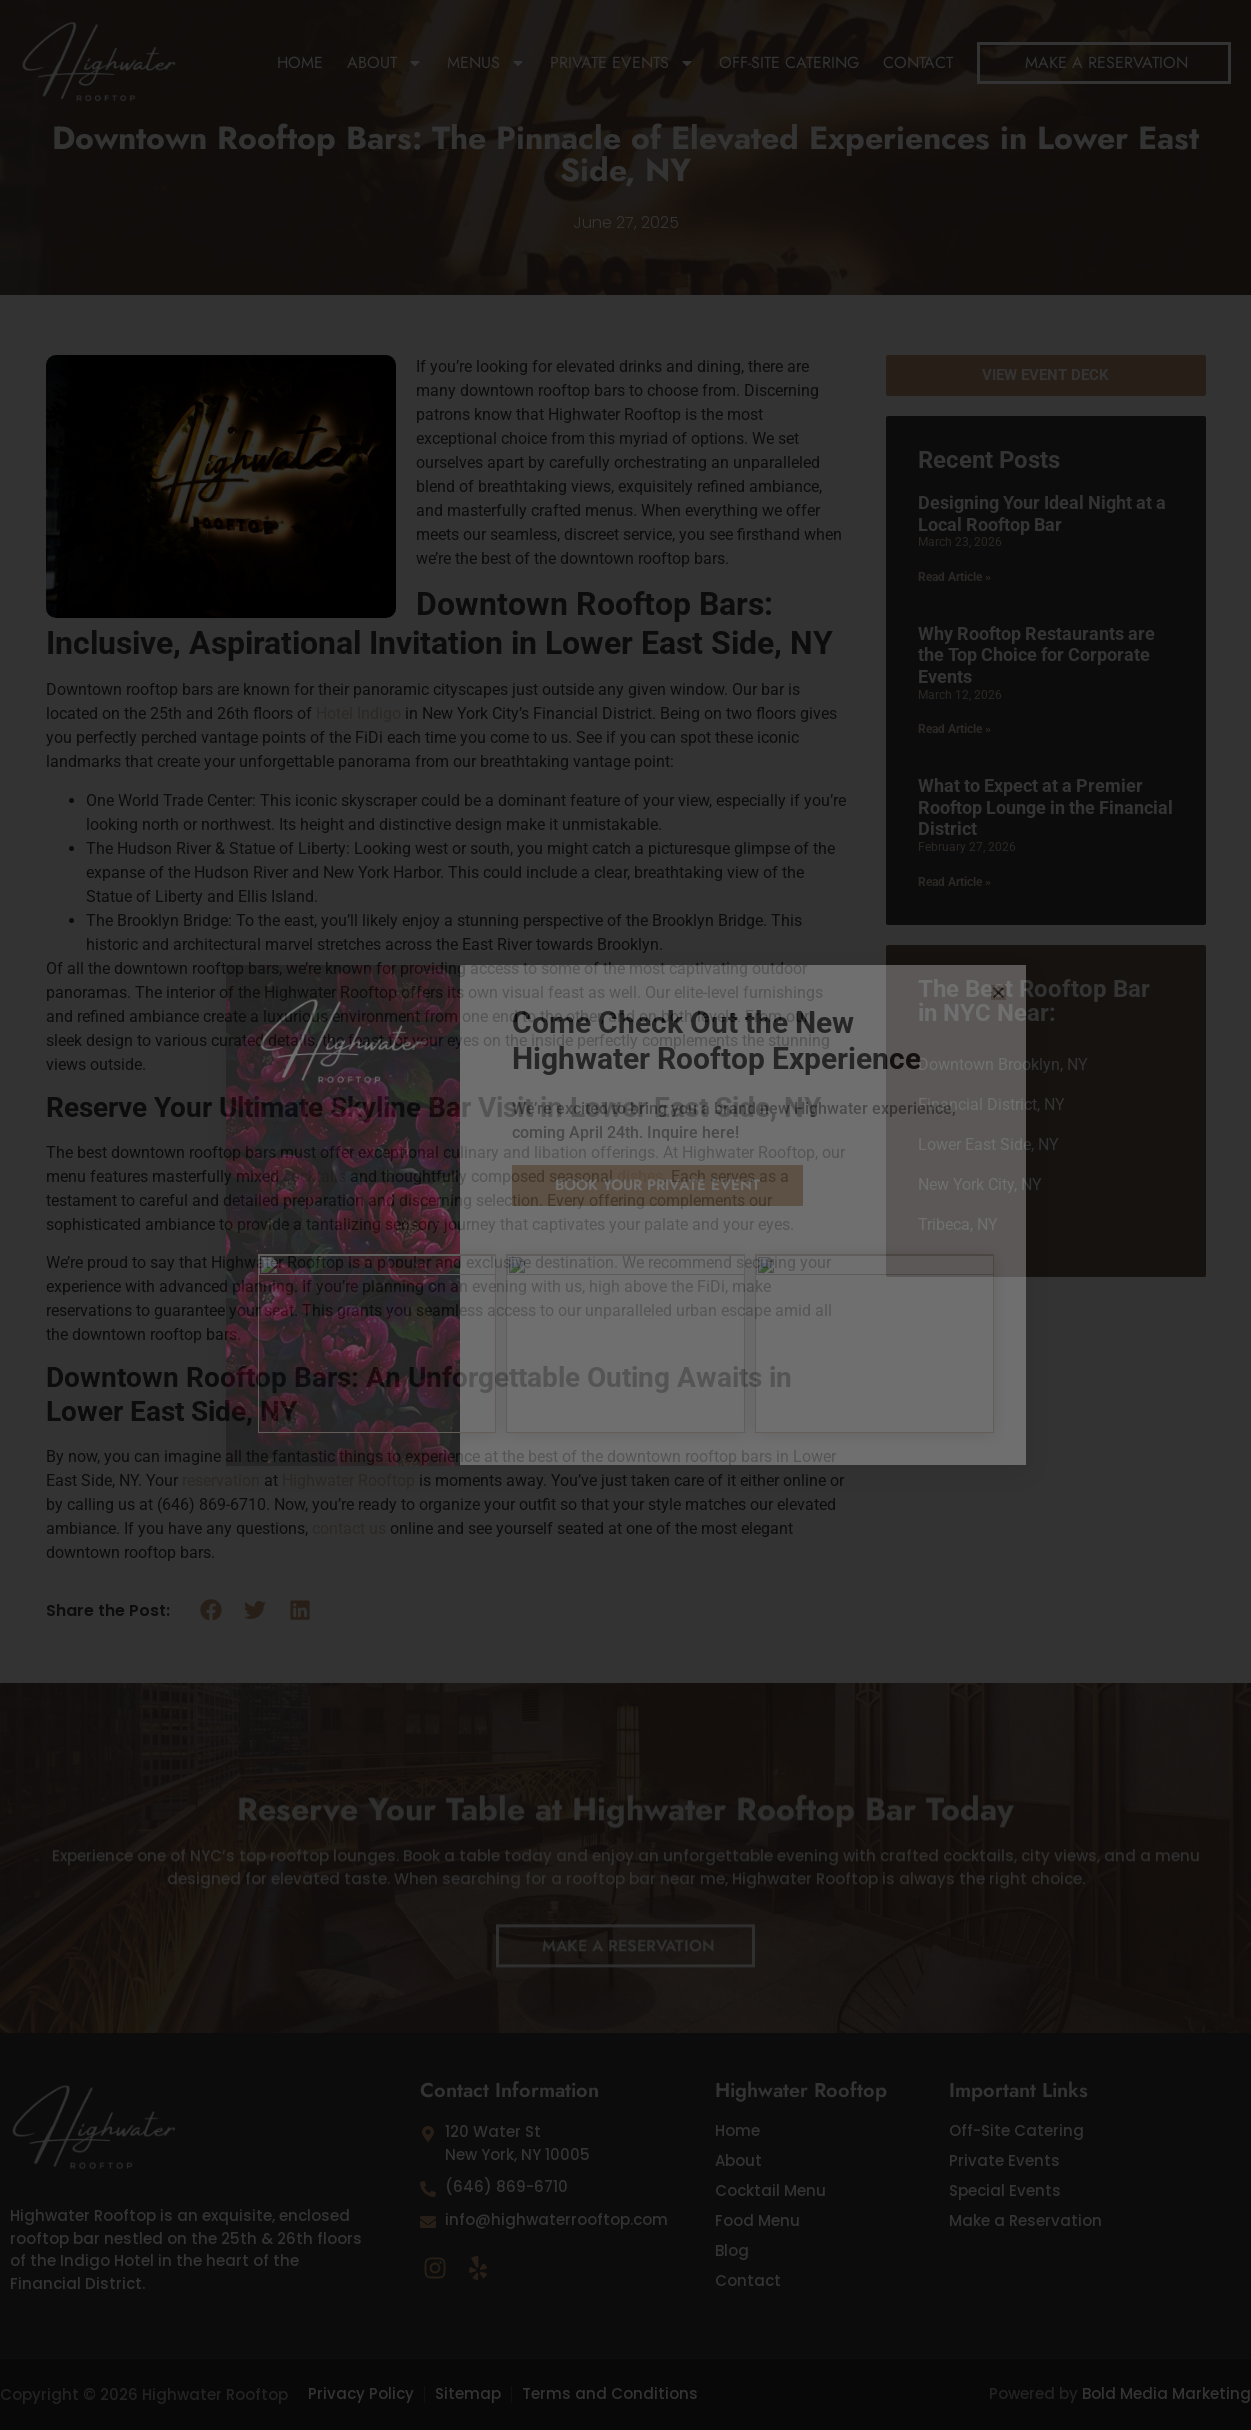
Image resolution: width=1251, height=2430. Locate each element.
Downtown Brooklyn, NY (1003, 1064)
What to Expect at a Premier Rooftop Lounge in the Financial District (1045, 807)
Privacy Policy (361, 2393)
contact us (349, 1528)
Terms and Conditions (610, 2393)
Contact (918, 62)
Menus (486, 63)
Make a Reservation (1025, 2221)
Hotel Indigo (358, 713)
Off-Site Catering (789, 62)
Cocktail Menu (770, 2191)
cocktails (314, 1176)
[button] (211, 1610)
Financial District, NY (991, 1104)
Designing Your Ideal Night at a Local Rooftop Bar (1042, 513)
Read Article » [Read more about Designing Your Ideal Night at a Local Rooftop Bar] (954, 577)
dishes (640, 1176)
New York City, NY (980, 1184)
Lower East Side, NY (988, 1144)
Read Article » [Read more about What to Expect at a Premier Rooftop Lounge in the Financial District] (954, 882)
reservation (221, 1480)
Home (300, 62)
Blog (732, 2251)
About (385, 63)
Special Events (1005, 2191)
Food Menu (757, 2221)
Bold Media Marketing (1166, 2393)
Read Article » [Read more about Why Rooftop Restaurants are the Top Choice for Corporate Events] (954, 729)
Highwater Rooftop (348, 1480)
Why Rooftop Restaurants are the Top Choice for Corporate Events (1036, 655)
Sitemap (468, 2393)
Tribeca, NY (958, 1224)
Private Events (622, 63)
